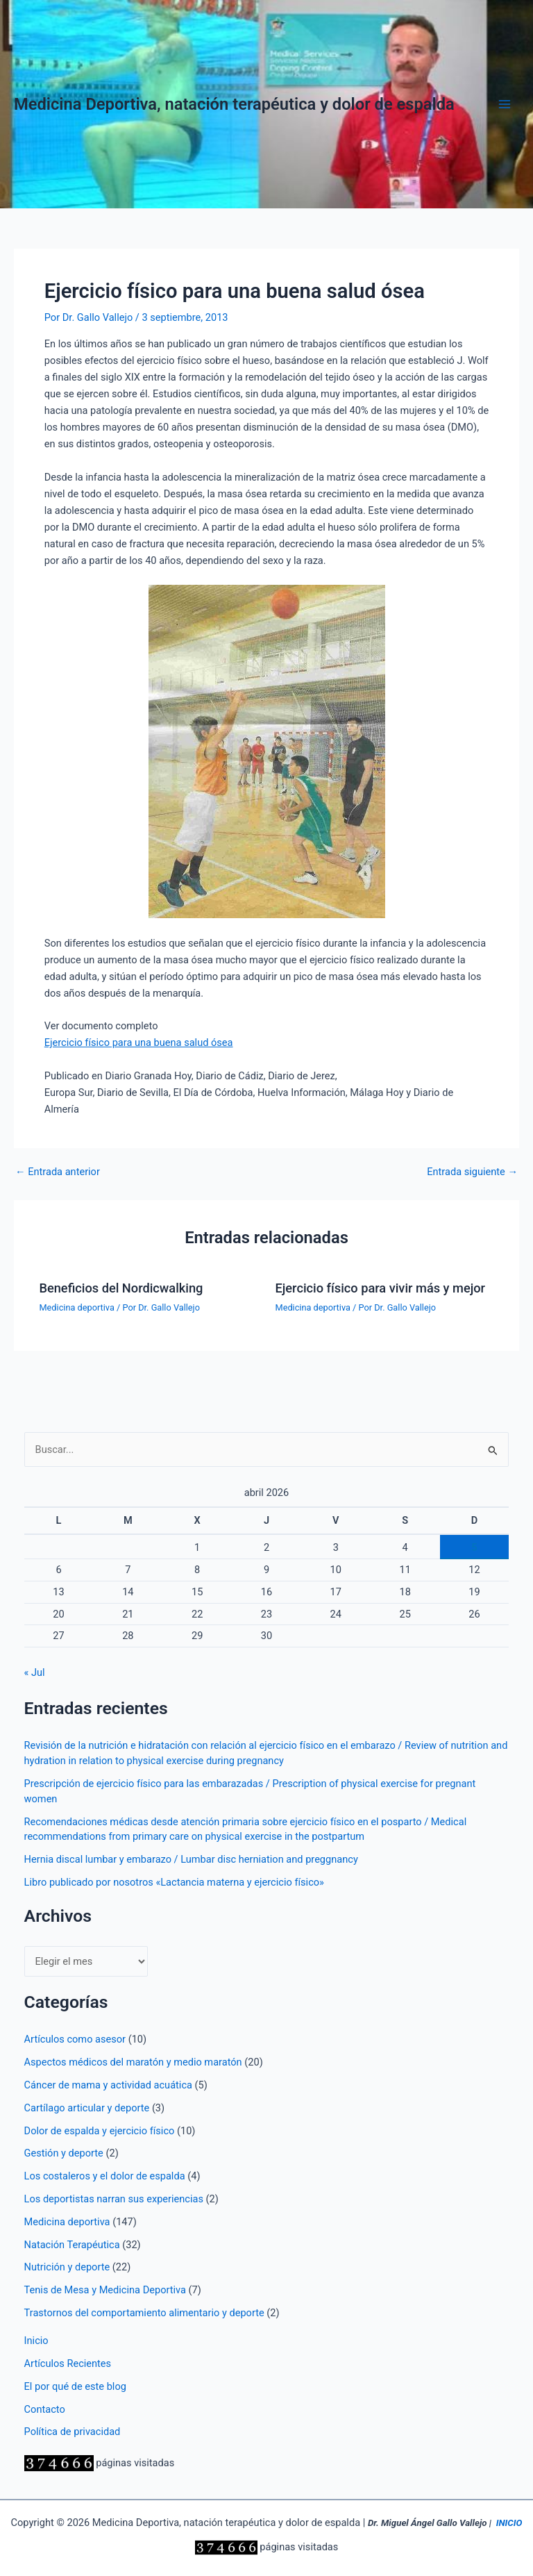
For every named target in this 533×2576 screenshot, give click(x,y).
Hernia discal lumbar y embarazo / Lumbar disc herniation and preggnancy (191, 1859)
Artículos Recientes (68, 2363)
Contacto (44, 2409)
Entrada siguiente (472, 1172)
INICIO (509, 2523)
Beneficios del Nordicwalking (121, 1288)
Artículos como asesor (75, 2039)
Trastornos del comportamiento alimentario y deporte (144, 2313)
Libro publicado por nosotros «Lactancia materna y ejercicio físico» (174, 1882)
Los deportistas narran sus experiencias (113, 2199)
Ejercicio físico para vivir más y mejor (381, 1288)
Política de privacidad (72, 2431)
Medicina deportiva (76, 1307)
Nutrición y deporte (67, 2267)
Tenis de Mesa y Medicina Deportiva (105, 2290)
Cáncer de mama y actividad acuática (108, 2085)
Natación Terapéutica (72, 2244)
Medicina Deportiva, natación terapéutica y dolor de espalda (234, 104)
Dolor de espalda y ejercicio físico (99, 2131)
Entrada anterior (57, 1172)
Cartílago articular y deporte (87, 2108)
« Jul (34, 1672)
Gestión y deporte (63, 2153)
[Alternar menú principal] (504, 104)
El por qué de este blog (75, 2386)
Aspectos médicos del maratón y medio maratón (133, 2062)
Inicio (36, 2340)
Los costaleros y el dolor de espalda (104, 2176)
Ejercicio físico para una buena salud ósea (138, 1042)
